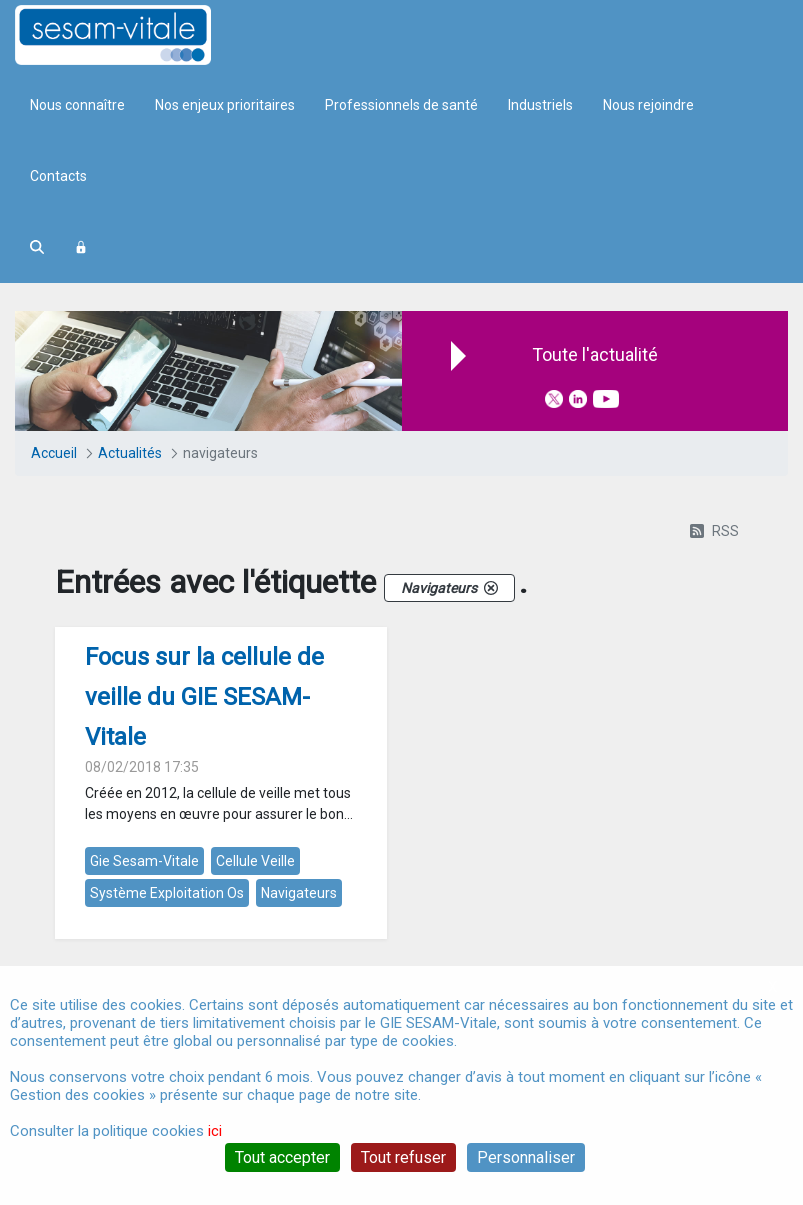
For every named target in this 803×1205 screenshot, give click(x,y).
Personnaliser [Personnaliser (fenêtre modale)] (526, 1157)
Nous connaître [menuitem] (77, 105)
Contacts (58, 176)
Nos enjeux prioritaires (225, 105)
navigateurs (299, 893)
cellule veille (255, 861)
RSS (714, 531)
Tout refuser (403, 1157)
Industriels (540, 105)
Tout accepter (282, 1157)
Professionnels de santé (401, 105)
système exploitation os (167, 893)
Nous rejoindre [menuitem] (648, 105)
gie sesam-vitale (144, 861)
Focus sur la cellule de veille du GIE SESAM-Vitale (204, 697)
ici (215, 1131)
